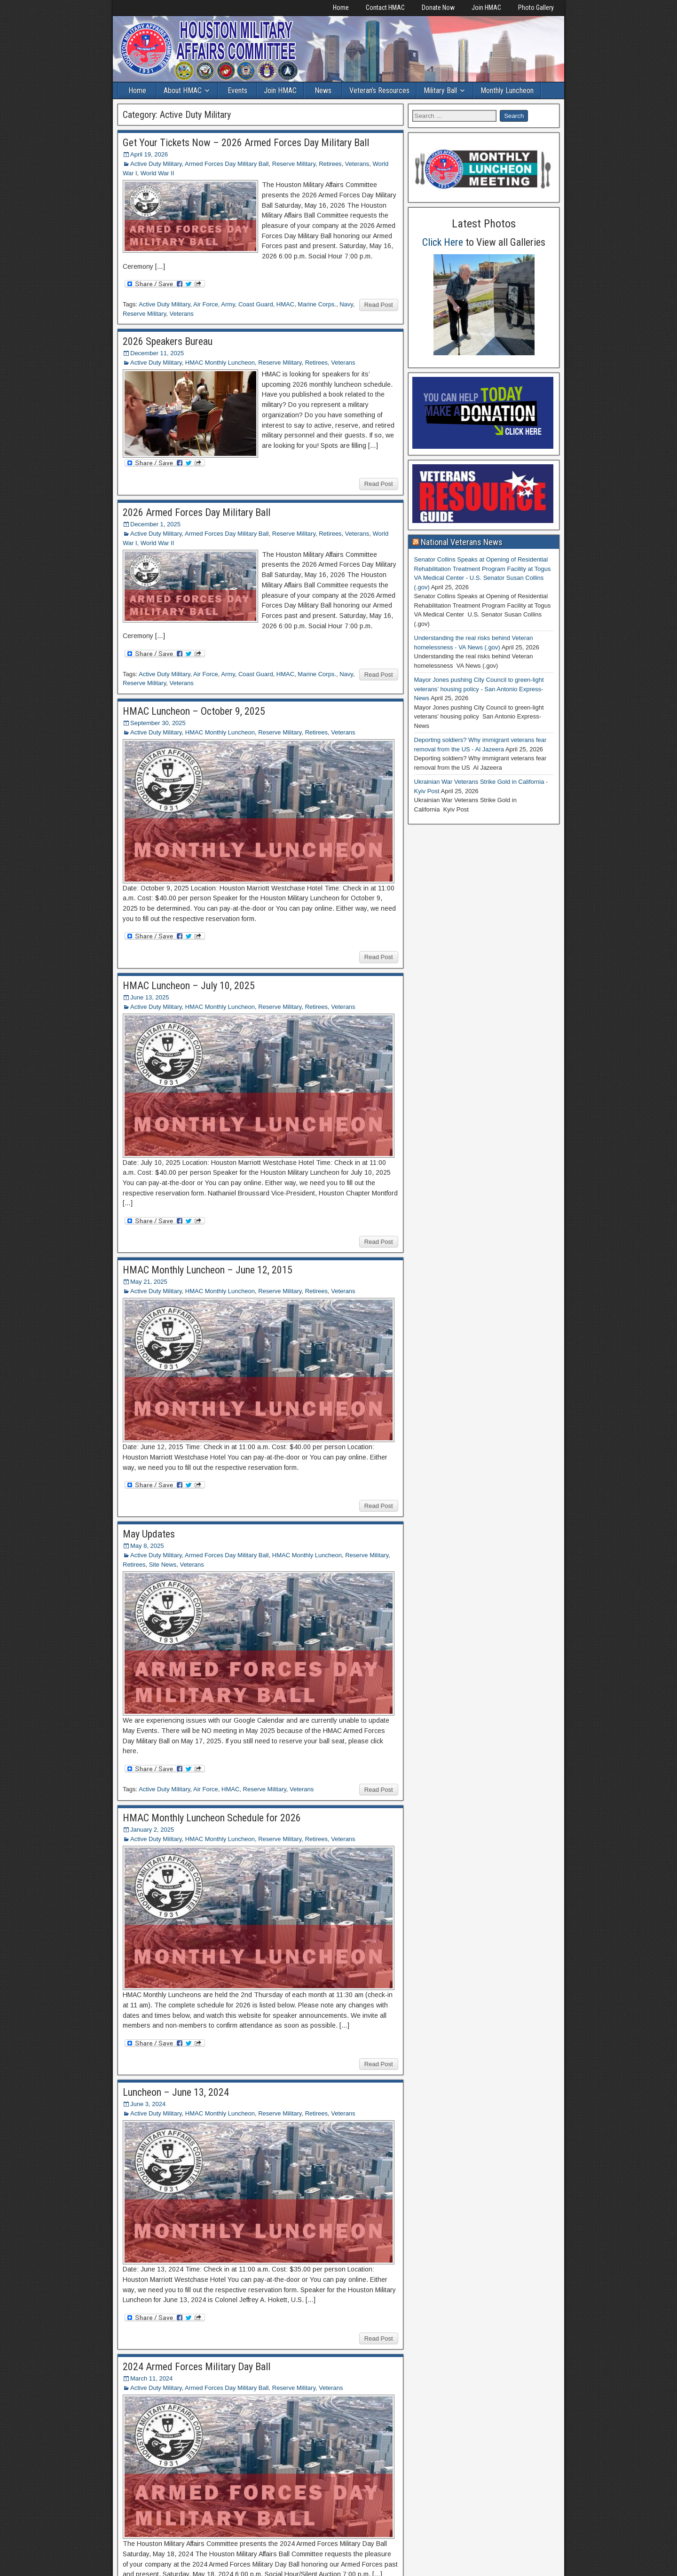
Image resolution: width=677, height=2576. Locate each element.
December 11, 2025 (157, 353)
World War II (157, 173)
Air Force (205, 304)
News (323, 90)
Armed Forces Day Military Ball (226, 163)
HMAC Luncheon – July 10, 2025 (189, 985)
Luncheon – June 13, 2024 (176, 2092)
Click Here (442, 242)
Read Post (378, 304)
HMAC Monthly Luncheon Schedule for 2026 (212, 1818)
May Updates (149, 1534)
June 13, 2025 (149, 997)
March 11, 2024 (151, 2378)
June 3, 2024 (147, 2104)
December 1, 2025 (155, 524)
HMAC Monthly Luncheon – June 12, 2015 (207, 1270)
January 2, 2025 (152, 1829)
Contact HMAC (385, 7)
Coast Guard (255, 304)
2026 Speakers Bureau (168, 341)
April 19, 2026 (149, 154)
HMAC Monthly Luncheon (220, 362)
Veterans (357, 163)
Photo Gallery (536, 7)
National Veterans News (462, 542)
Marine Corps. (317, 304)
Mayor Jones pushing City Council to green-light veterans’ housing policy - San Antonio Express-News (479, 689)
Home (341, 7)
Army (228, 304)
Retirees (330, 163)
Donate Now (438, 7)
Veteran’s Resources (379, 90)
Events (237, 90)
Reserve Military (293, 163)
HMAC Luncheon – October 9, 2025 (194, 711)
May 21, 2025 (148, 1281)
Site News (163, 1564)
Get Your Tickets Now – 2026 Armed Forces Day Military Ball (246, 142)
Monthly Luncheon (507, 90)
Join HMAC (486, 7)
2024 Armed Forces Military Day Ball (196, 2367)
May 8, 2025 (147, 1545)
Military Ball (440, 90)
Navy (346, 304)
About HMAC (183, 90)
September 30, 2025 (158, 722)
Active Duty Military (156, 163)
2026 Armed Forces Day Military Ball (196, 512)
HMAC (285, 304)
